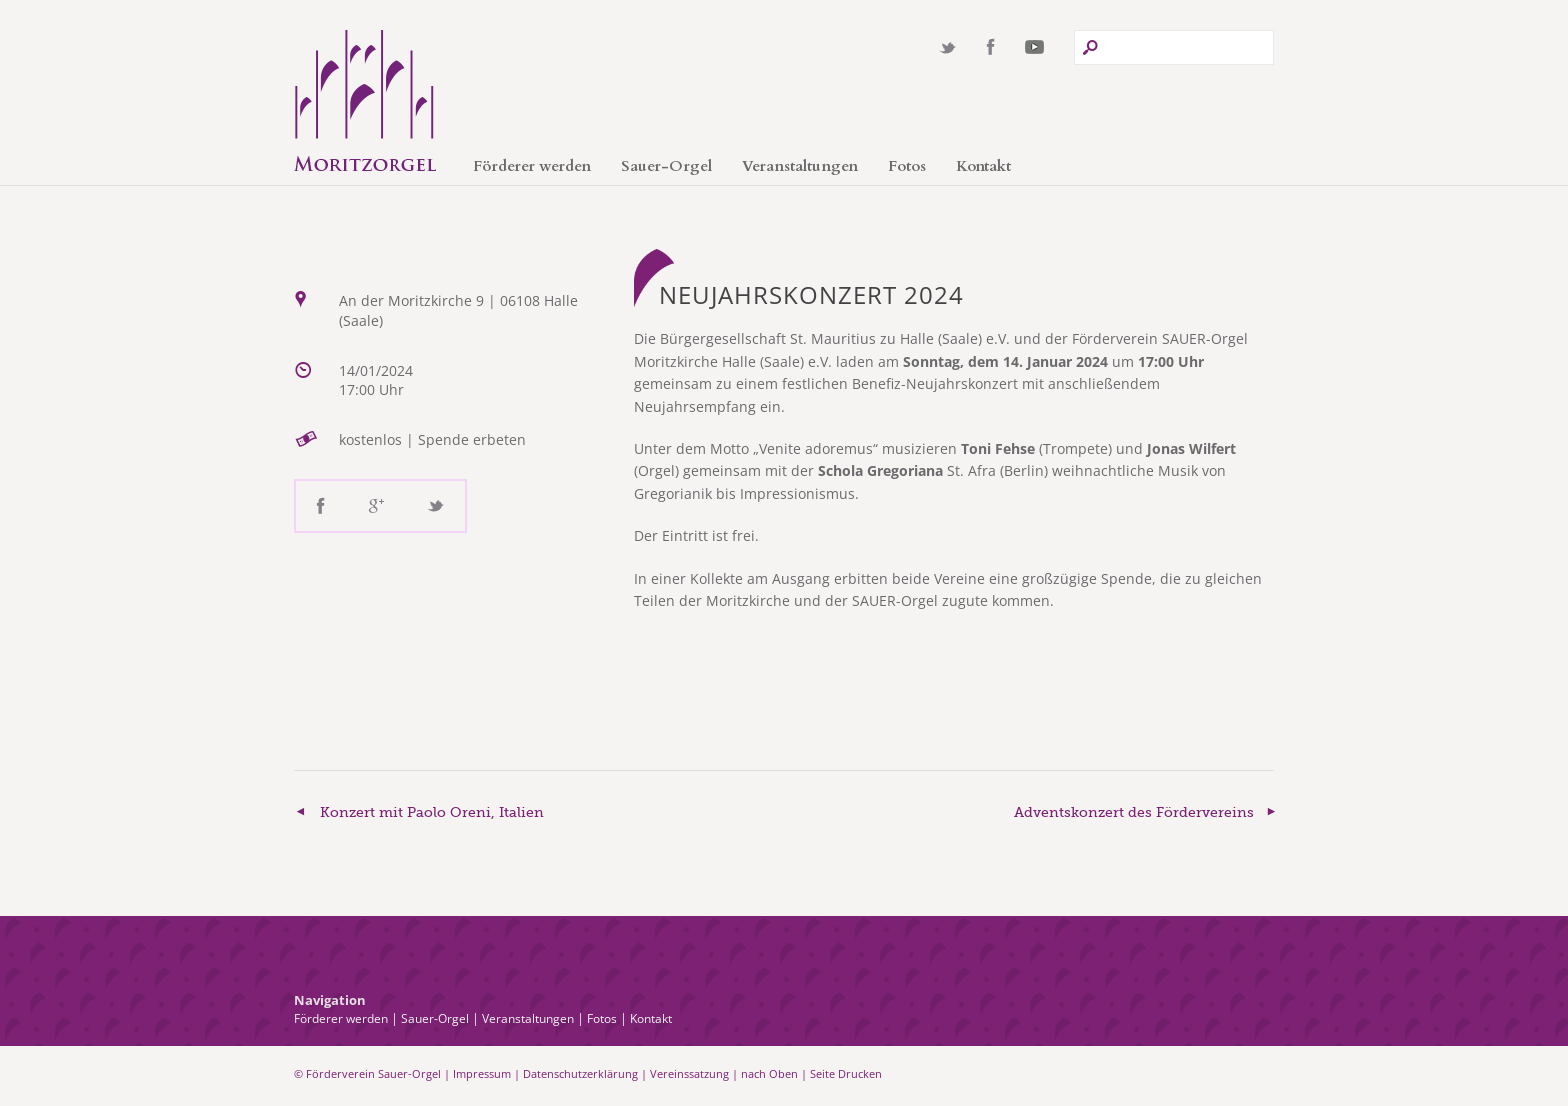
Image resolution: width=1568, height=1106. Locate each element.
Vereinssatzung (689, 1073)
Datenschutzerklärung (580, 1073)
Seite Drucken (846, 1073)
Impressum (482, 1073)
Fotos (907, 166)
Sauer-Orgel (666, 166)
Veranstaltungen (800, 166)
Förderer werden (532, 166)
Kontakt (983, 166)
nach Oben (769, 1073)
